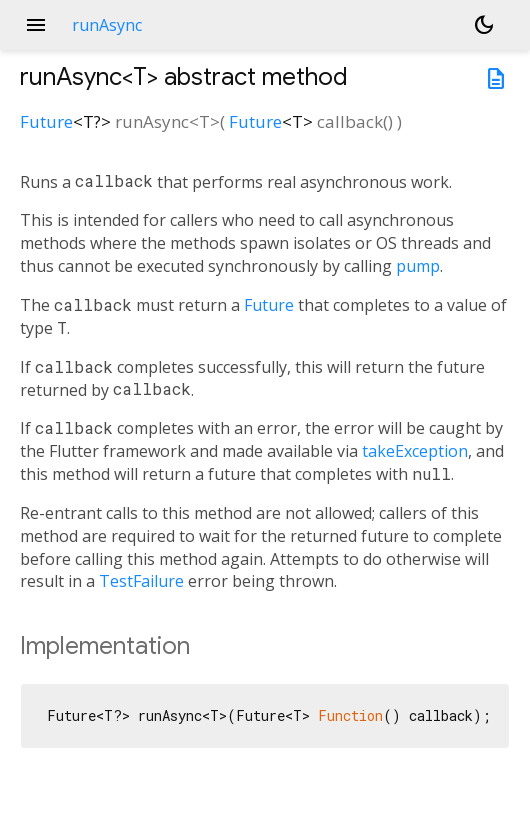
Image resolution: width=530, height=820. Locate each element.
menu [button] (36, 25)
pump (418, 266)
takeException (415, 451)
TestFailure (141, 581)
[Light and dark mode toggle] (484, 25)
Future (46, 121)
